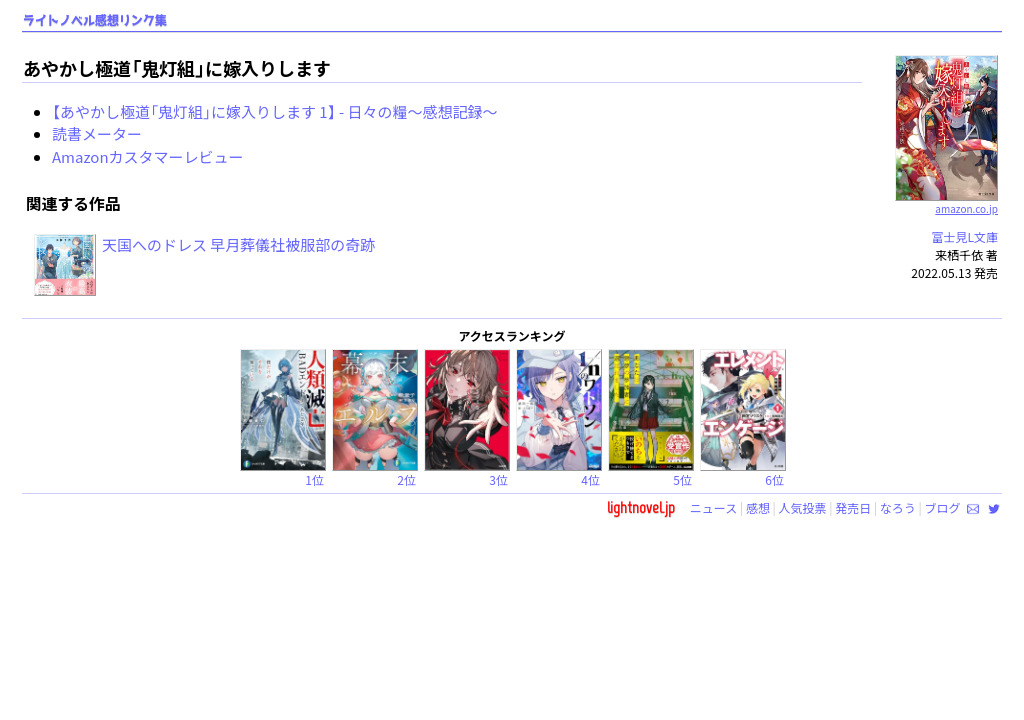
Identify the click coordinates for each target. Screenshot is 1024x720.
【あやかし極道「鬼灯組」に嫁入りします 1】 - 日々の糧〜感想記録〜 (275, 111)
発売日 (853, 507)
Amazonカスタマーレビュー (148, 156)
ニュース (713, 507)
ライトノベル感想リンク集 (95, 20)
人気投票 (803, 507)
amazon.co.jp (946, 201)
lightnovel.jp (641, 507)
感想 (758, 507)
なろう (898, 507)
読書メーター (97, 133)
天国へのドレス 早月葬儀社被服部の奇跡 (238, 244)
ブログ (942, 507)
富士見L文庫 (964, 236)
